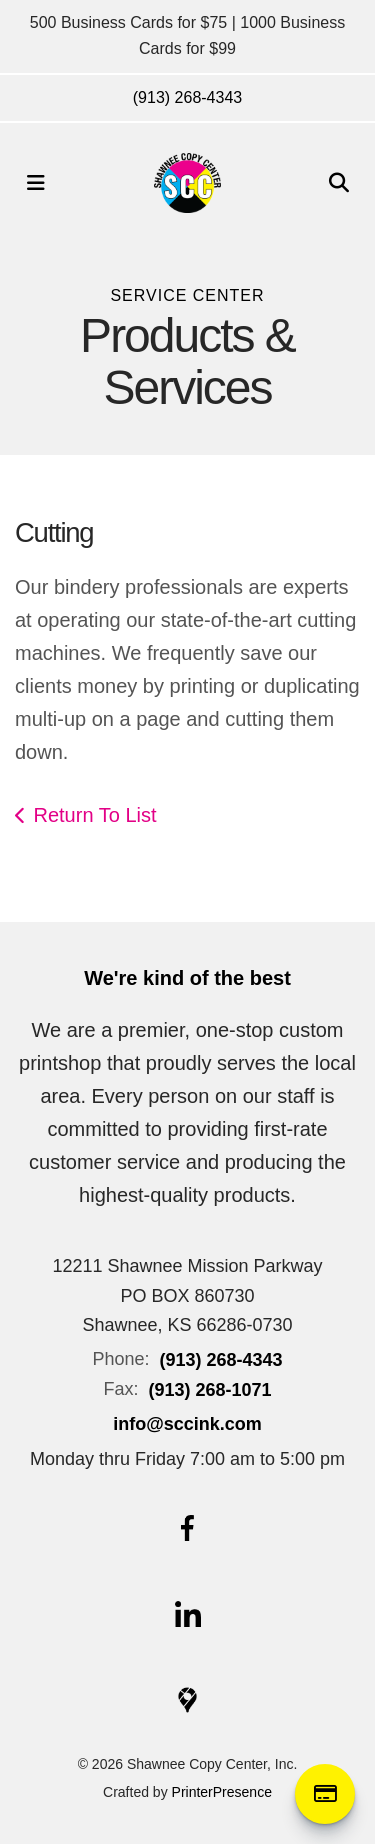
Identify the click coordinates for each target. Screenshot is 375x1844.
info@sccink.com (187, 1424)
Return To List (95, 815)
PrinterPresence (222, 1792)
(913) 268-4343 (187, 97)
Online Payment (325, 1794)
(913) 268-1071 (209, 1390)
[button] (36, 183)
